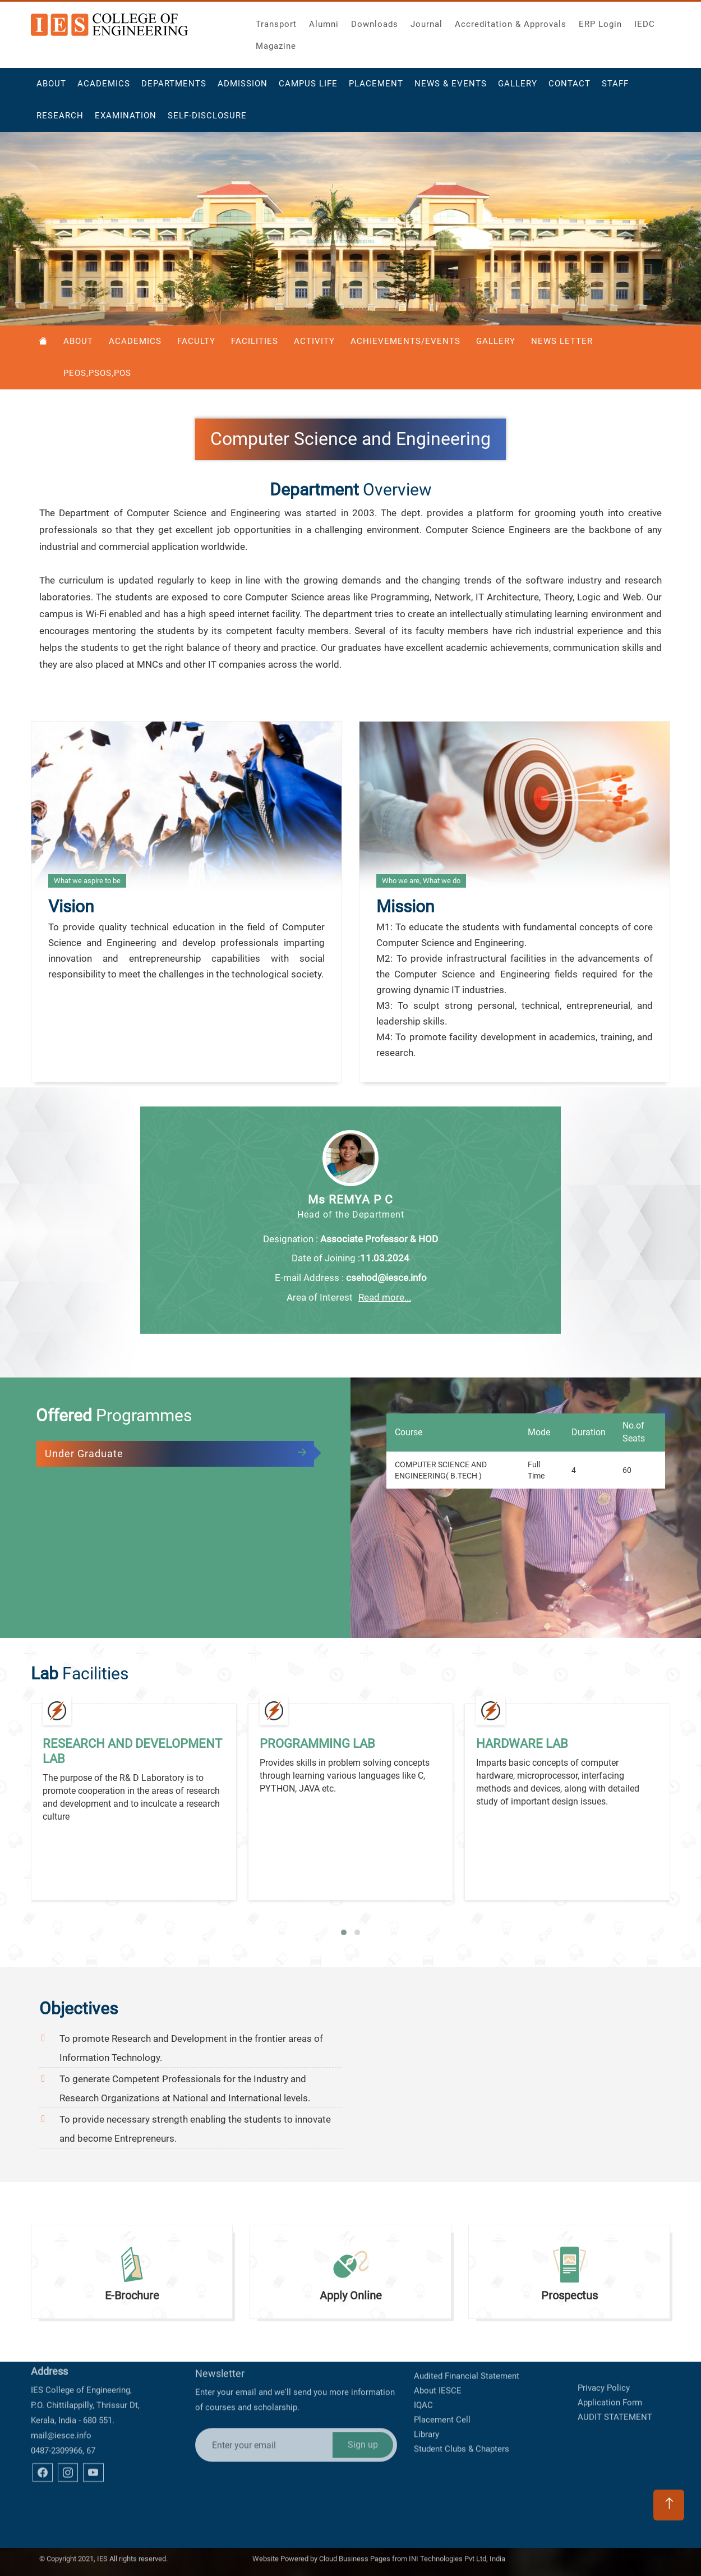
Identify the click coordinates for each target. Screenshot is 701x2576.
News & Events (450, 85)
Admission (243, 85)
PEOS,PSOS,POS (97, 373)
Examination (125, 117)
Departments (173, 85)
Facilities (254, 341)
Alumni (324, 23)
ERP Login (600, 23)
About (51, 85)
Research (60, 117)
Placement (376, 85)
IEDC (644, 23)
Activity (314, 341)
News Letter (562, 341)
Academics (103, 85)
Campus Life (308, 85)
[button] (343, 1932)
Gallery (517, 85)
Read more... (384, 1297)
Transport (276, 23)
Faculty (196, 341)
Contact (569, 85)
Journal (426, 23)
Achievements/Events (405, 341)
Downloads (374, 23)
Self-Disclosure (207, 117)
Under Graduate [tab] (84, 1453)
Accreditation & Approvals (510, 23)
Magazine (276, 45)
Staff (615, 85)
